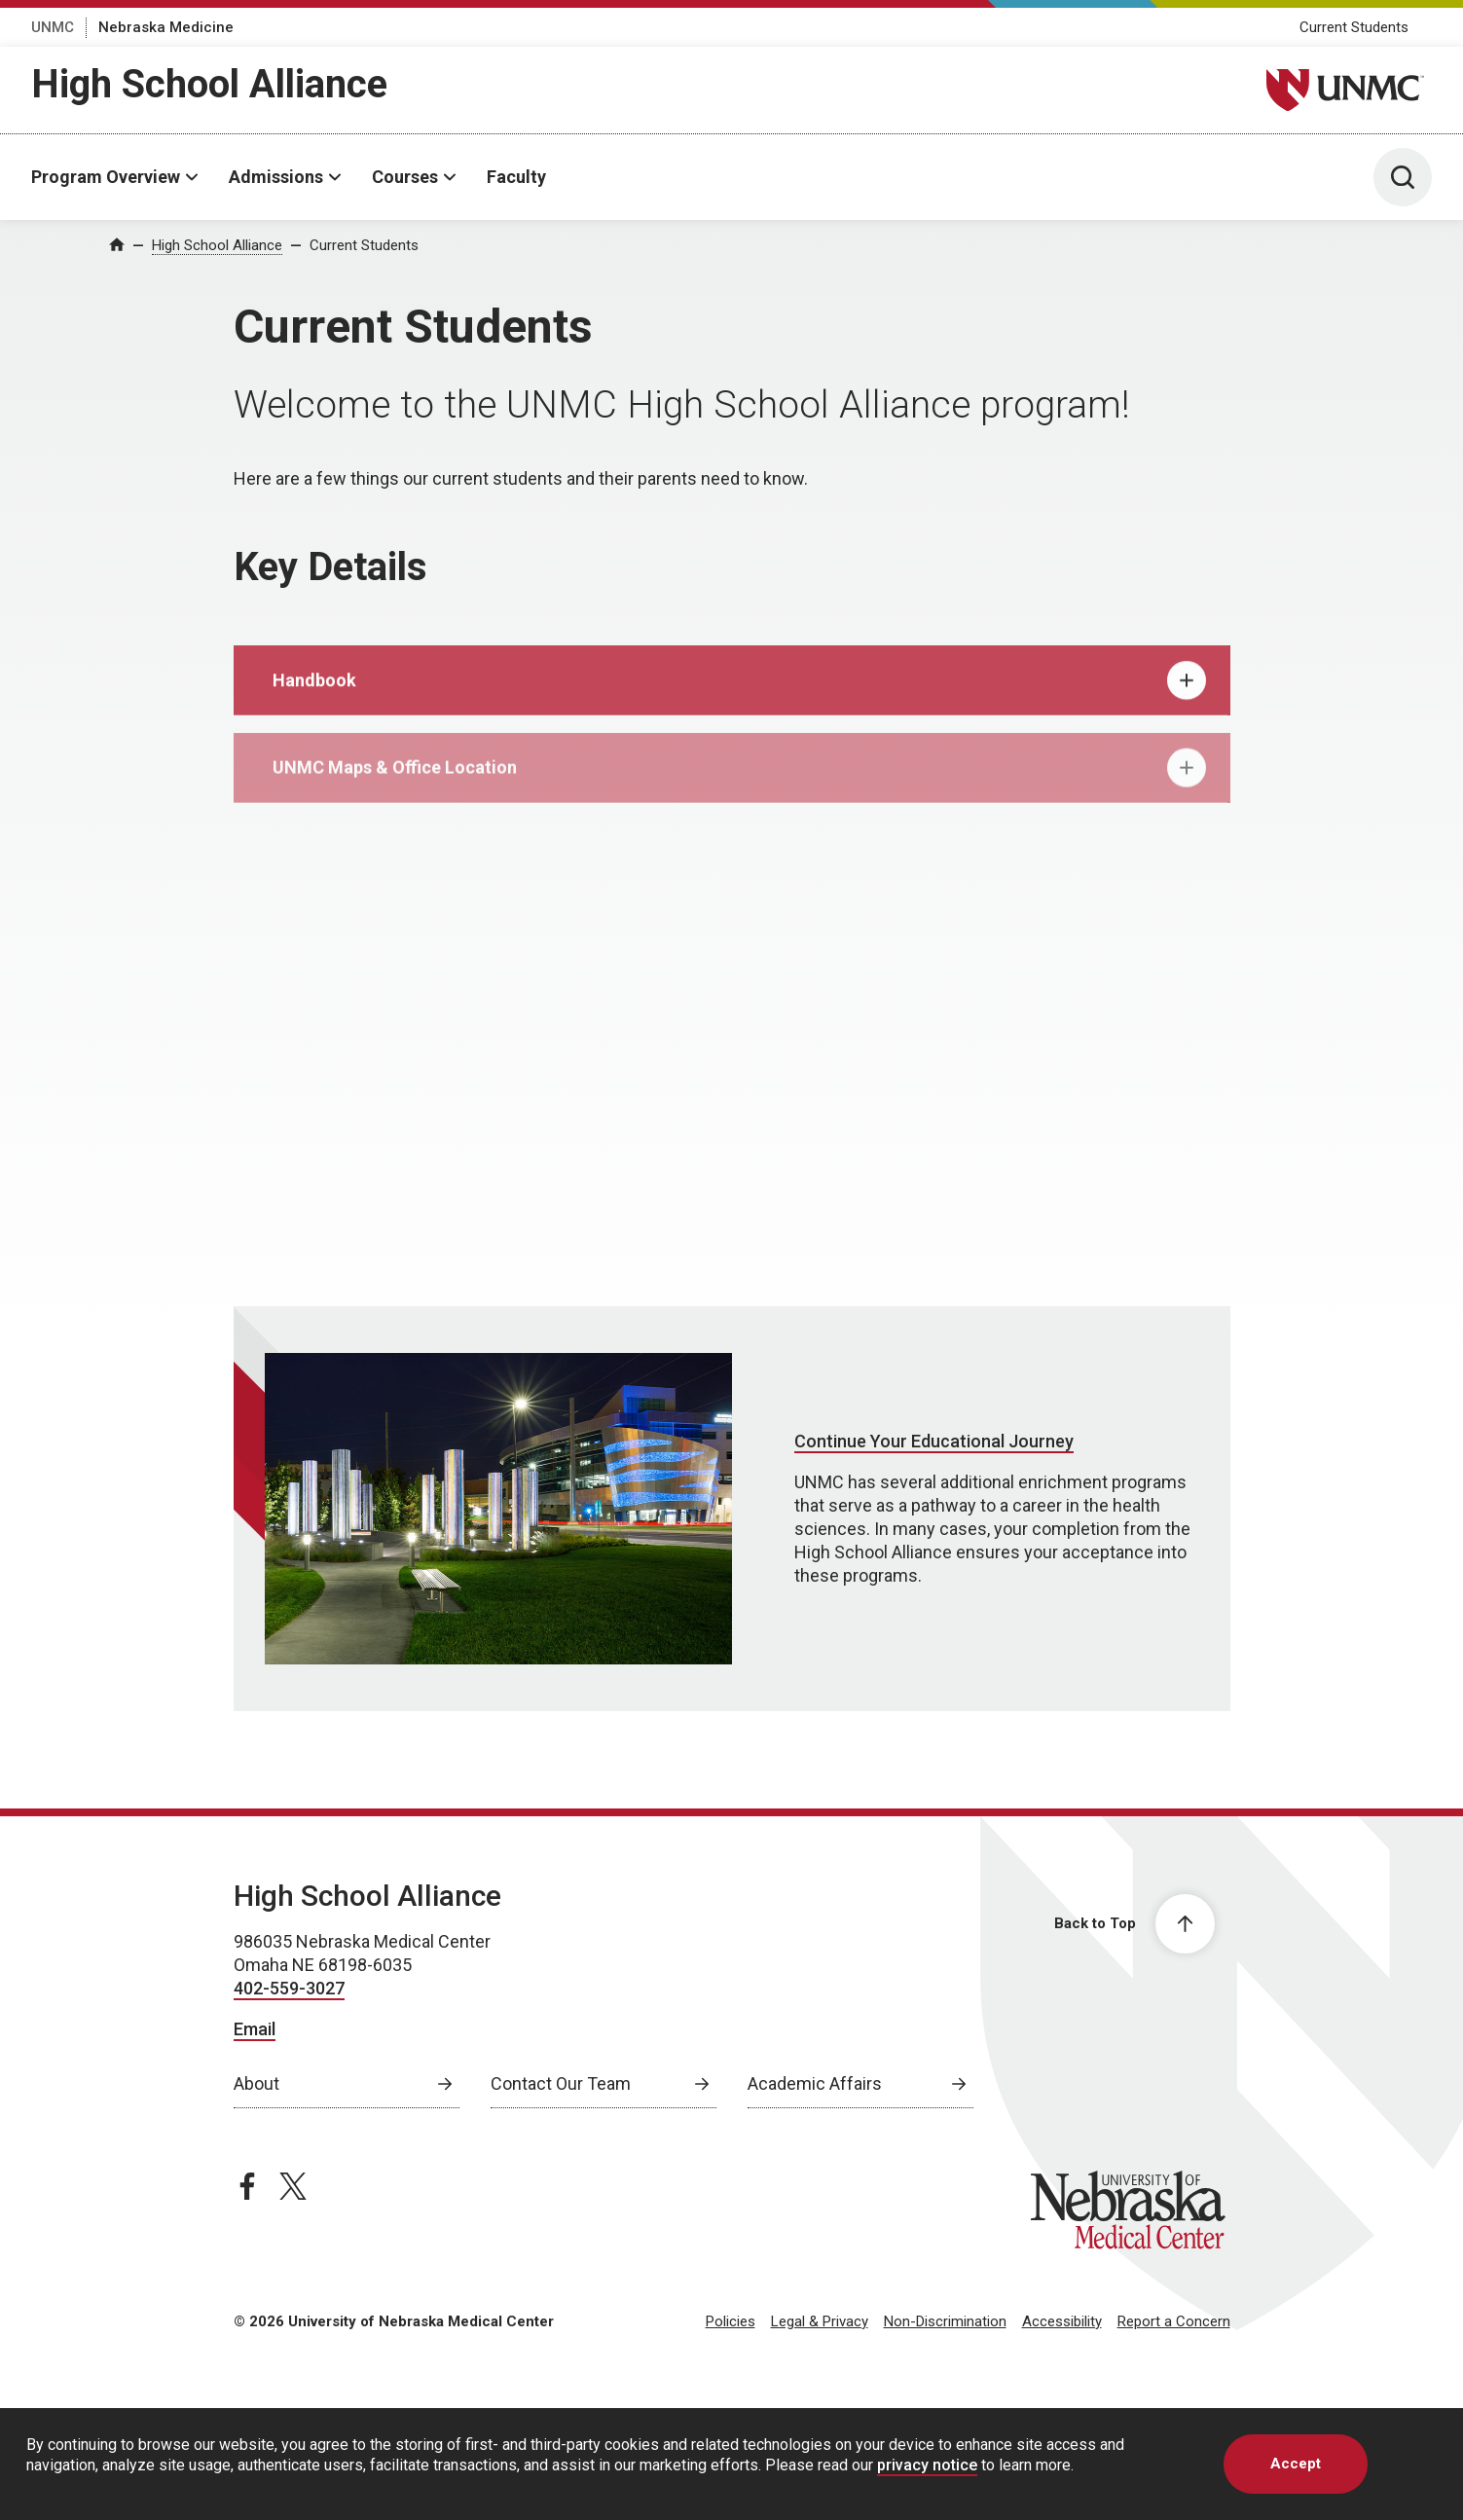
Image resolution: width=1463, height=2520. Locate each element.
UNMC (52, 27)
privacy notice (927, 2465)
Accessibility (1062, 2321)
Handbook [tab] (739, 698)
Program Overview (105, 176)
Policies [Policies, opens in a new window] (730, 2321)
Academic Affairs (815, 2083)
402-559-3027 (289, 1988)
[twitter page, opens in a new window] (293, 2186)
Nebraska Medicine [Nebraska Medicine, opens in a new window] (166, 27)
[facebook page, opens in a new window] (247, 2186)
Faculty (516, 176)
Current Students (1353, 27)
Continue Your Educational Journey (934, 1441)
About (256, 2083)
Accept (1295, 2463)
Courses (405, 176)
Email (254, 2029)
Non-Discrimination (945, 2321)
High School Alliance (209, 84)
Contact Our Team (561, 2083)
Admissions (276, 176)
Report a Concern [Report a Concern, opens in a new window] (1173, 2321)
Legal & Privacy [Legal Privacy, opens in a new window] (819, 2321)
